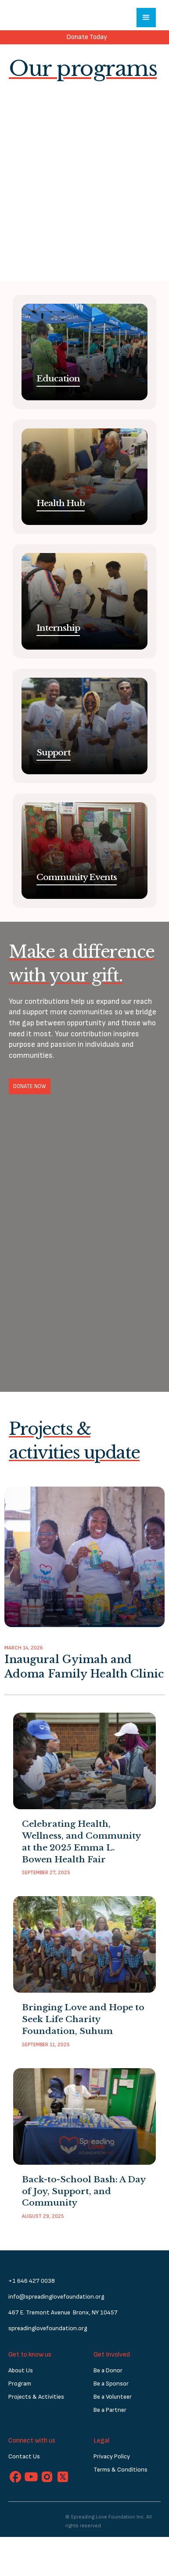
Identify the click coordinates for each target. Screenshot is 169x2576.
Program (19, 2383)
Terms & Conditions (120, 2469)
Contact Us (24, 2456)
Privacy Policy (111, 2456)
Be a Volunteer (112, 2396)
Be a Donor (107, 2370)
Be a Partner (109, 2410)
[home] (37, 17)
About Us (20, 2370)
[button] (146, 17)
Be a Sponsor (111, 2383)
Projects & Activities (36, 2396)
